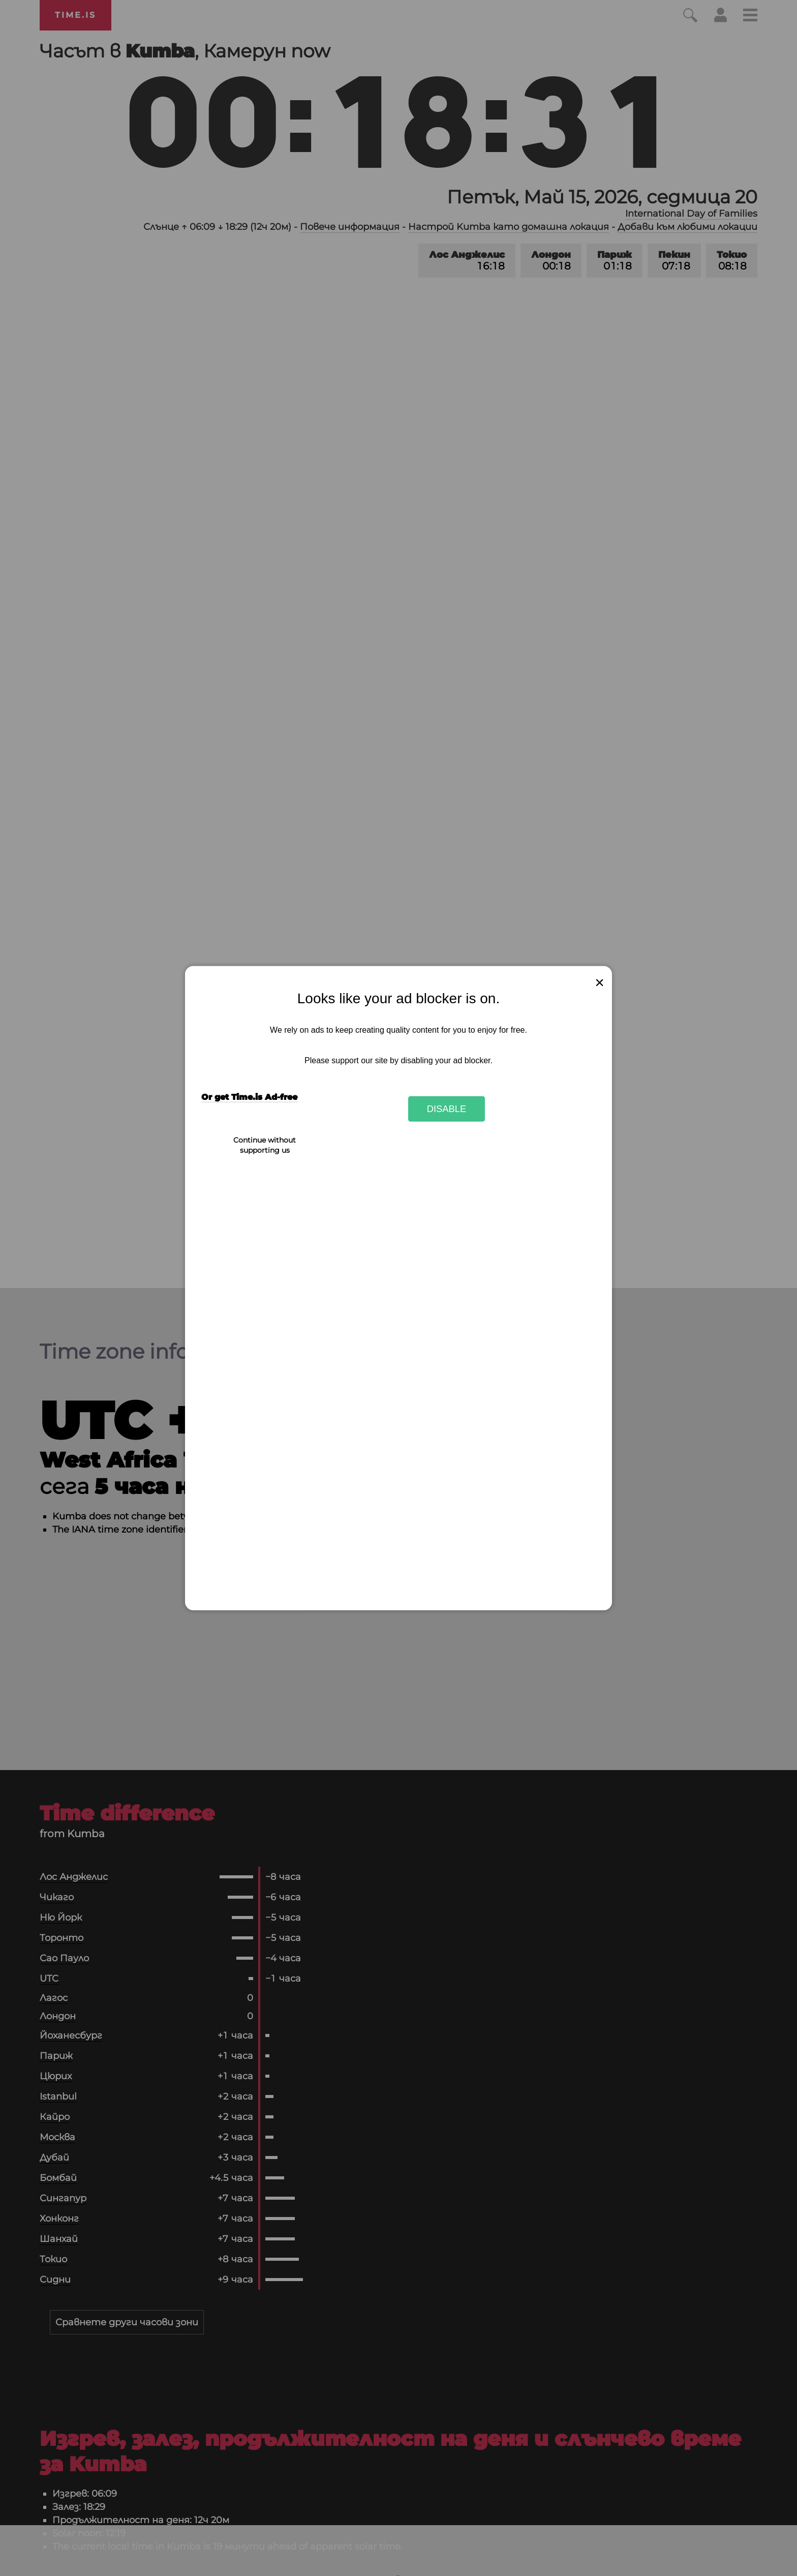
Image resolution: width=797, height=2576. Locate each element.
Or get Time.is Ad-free (249, 1097)
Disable (447, 1108)
